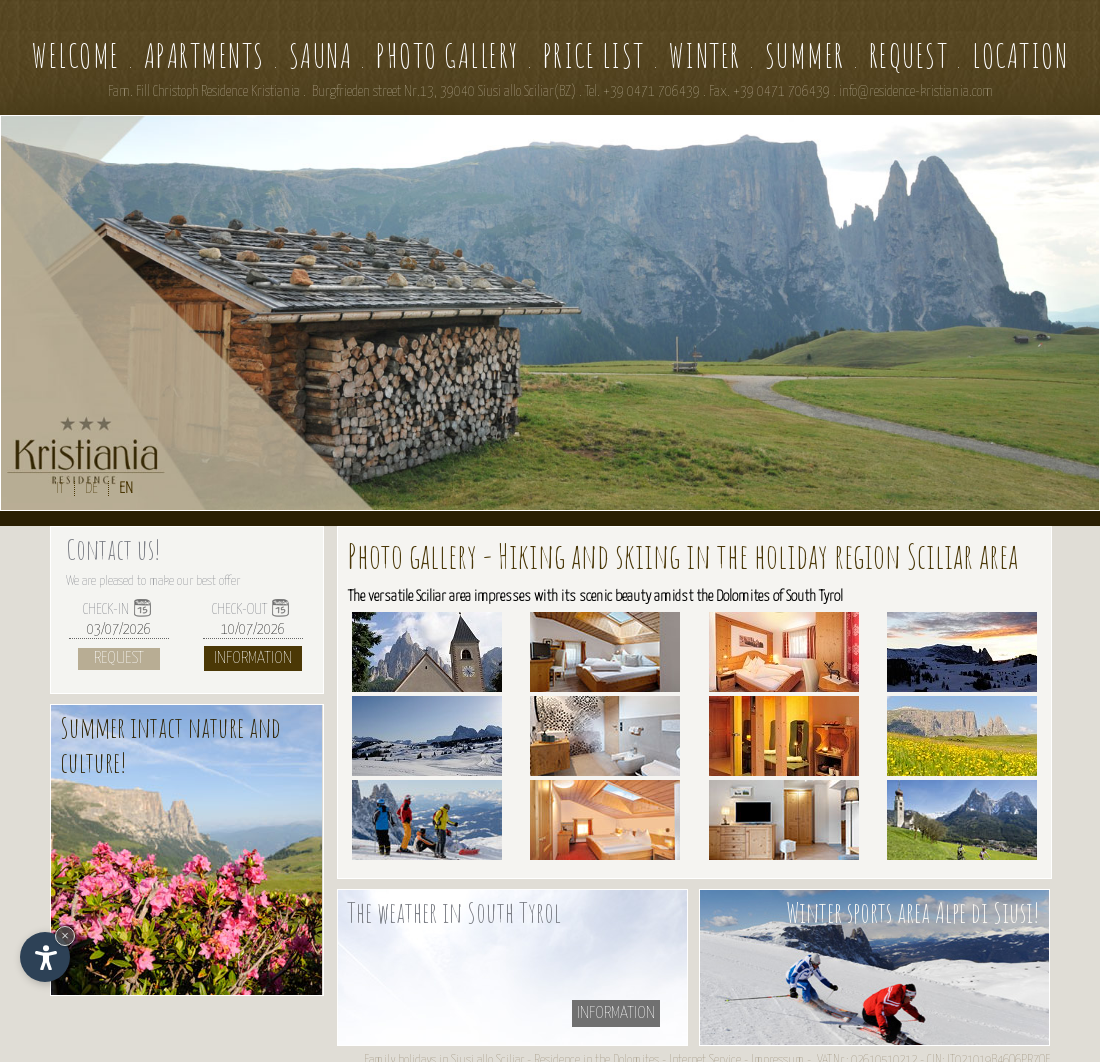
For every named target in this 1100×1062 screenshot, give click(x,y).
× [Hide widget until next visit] (65, 935)
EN (126, 488)
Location (1020, 55)
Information (253, 658)
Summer (805, 55)
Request (909, 55)
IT (60, 488)
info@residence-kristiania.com (916, 92)
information (616, 1013)
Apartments (204, 55)
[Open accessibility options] (45, 957)
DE (91, 488)
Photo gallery (447, 55)
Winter (705, 55)
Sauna (321, 55)
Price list (594, 55)
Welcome (76, 55)
